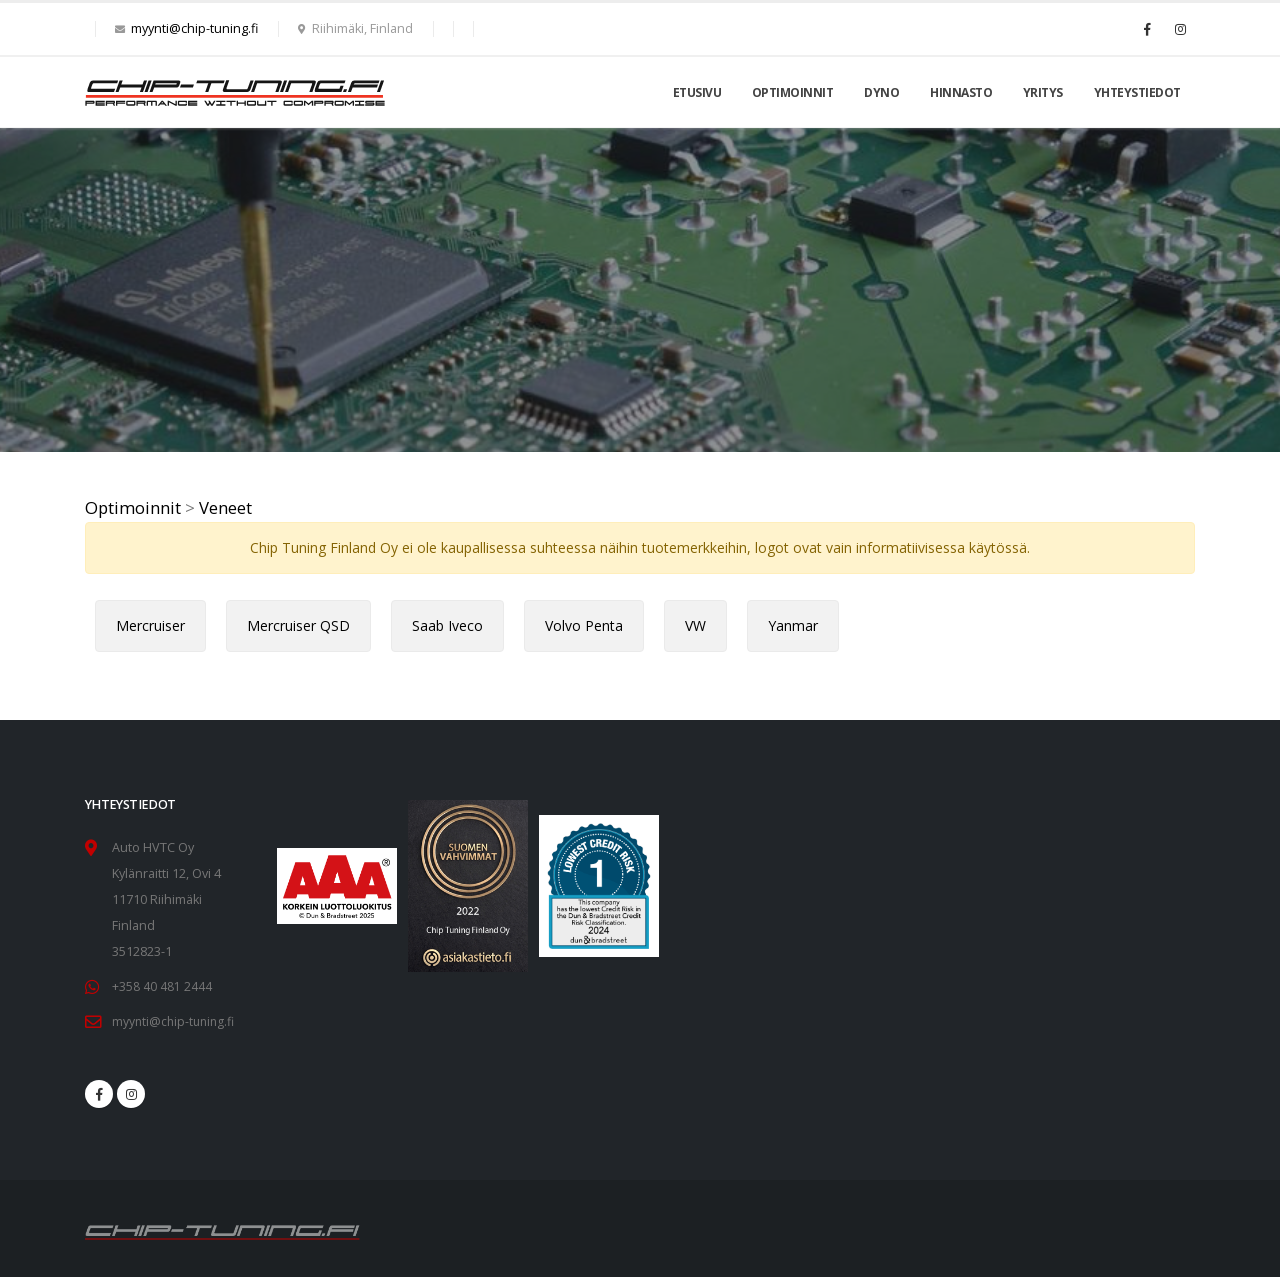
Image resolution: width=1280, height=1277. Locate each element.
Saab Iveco (447, 625)
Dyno (881, 92)
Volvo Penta (584, 625)
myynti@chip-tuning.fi (194, 28)
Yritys (1043, 92)
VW (695, 625)
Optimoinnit (793, 92)
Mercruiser (150, 625)
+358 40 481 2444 (162, 986)
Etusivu (697, 92)
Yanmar (793, 625)
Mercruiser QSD (298, 625)
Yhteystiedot (1137, 92)
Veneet (225, 507)
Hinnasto (961, 92)
